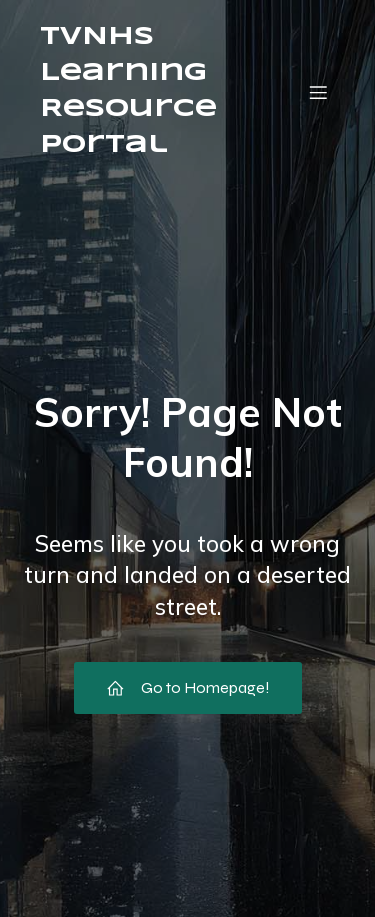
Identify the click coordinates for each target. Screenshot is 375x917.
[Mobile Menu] (318, 92)
